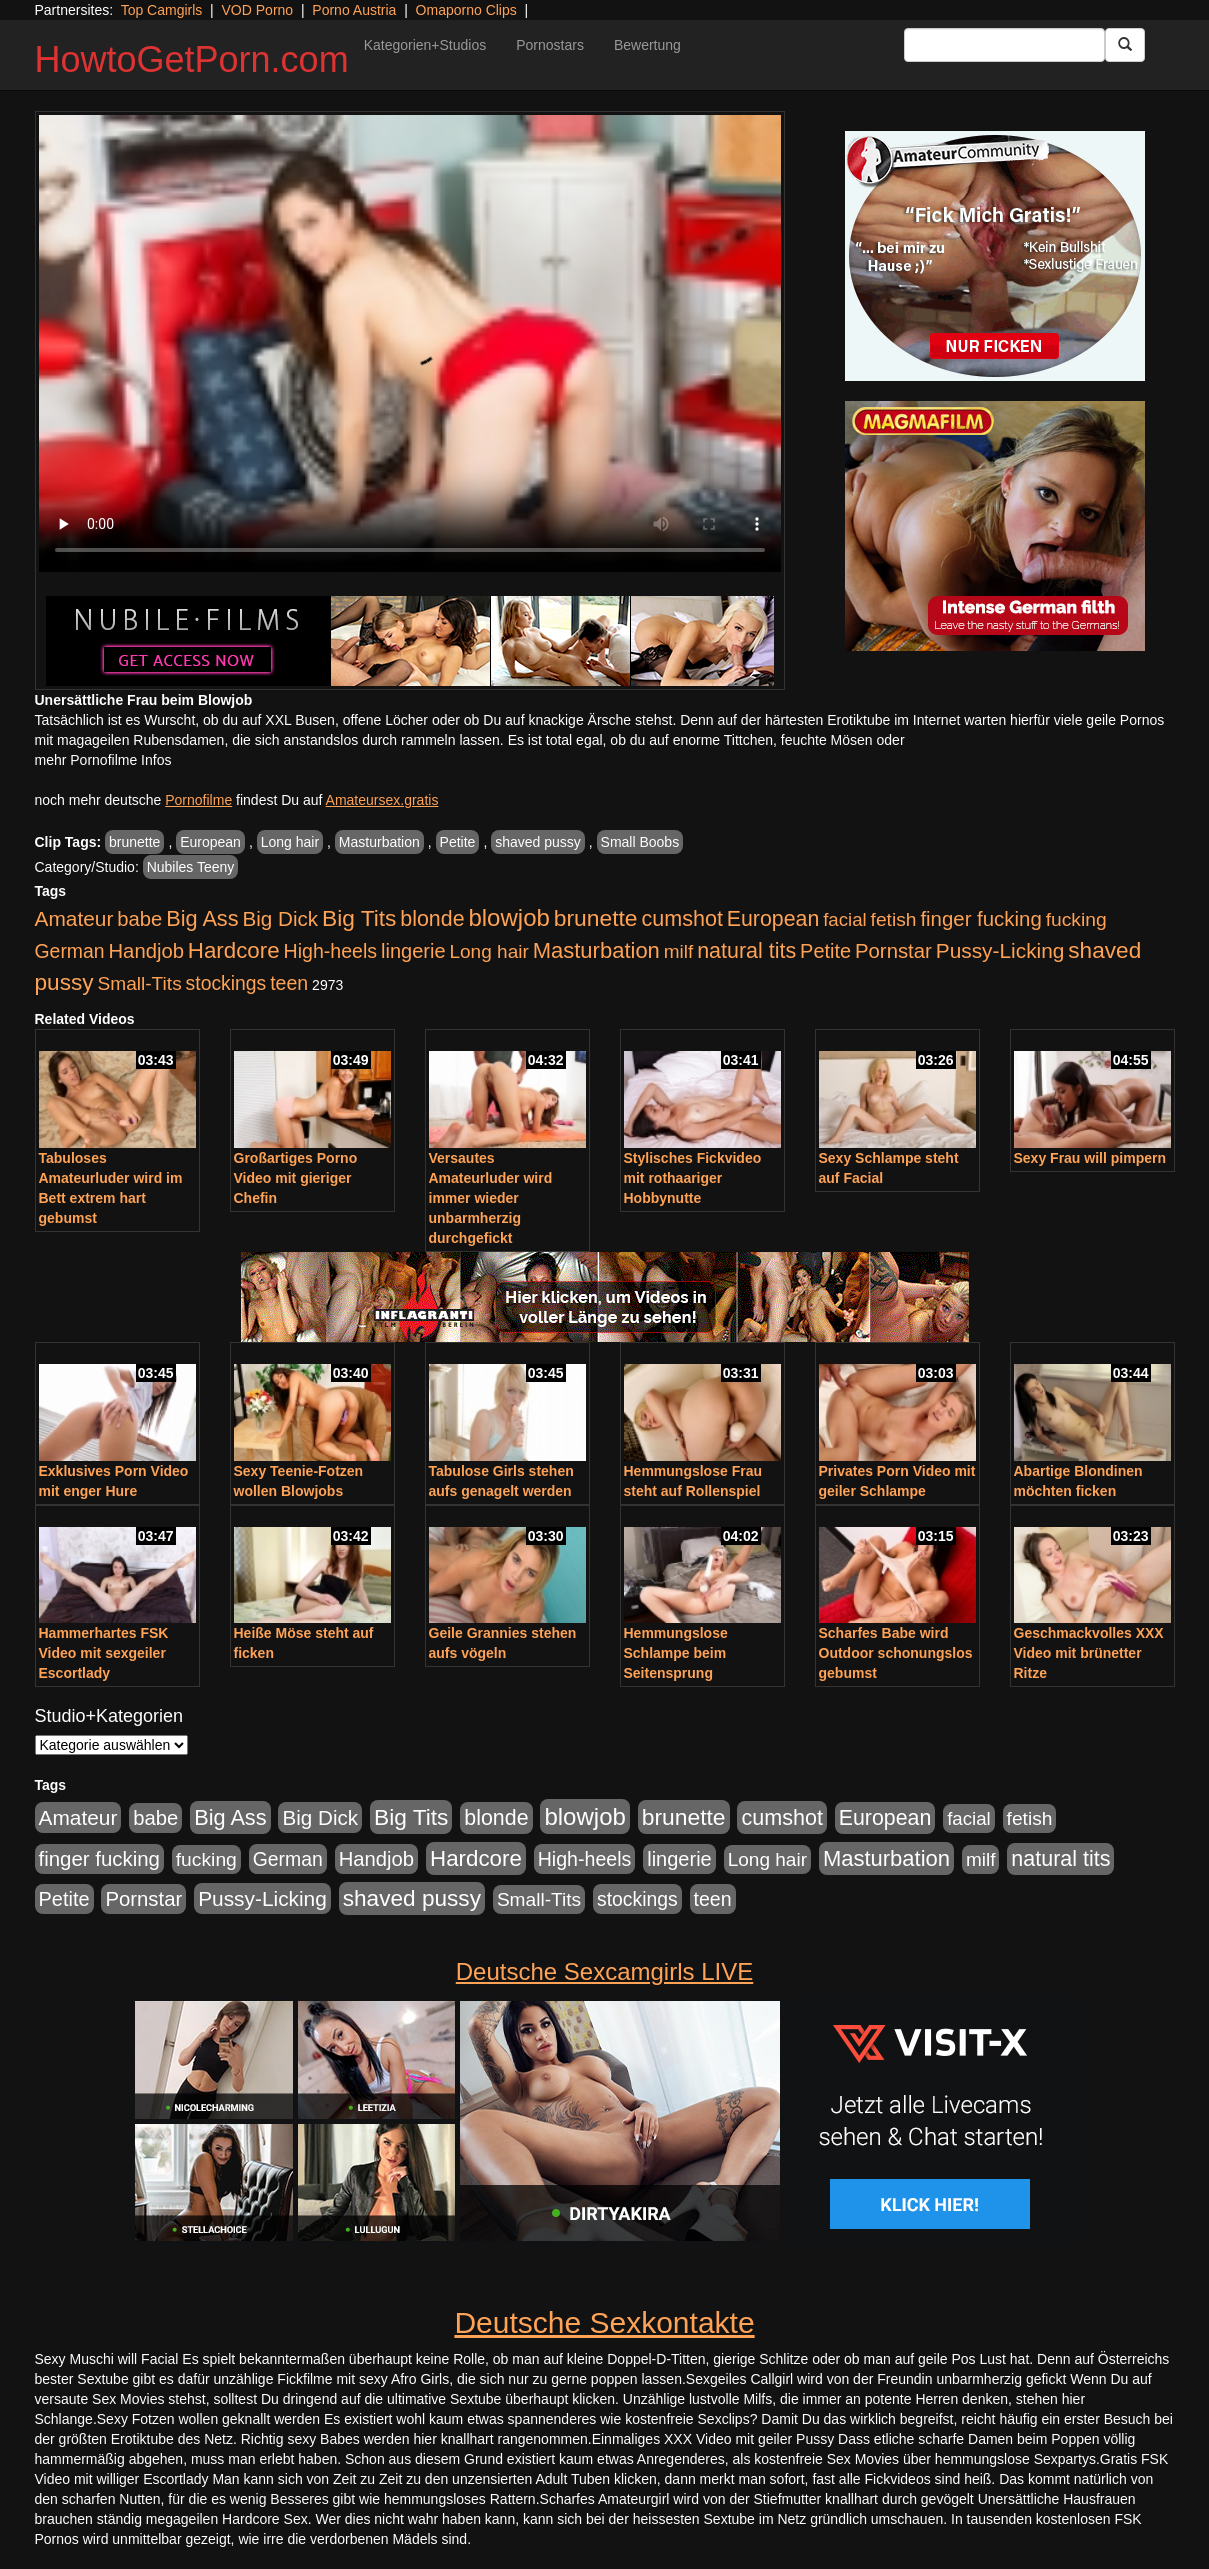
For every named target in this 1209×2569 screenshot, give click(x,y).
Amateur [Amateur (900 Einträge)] (74, 918)
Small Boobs (640, 842)
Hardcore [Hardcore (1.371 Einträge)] (234, 950)
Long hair (290, 842)
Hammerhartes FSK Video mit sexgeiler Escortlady (104, 1653)
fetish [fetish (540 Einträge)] (894, 919)
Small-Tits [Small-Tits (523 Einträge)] (139, 983)
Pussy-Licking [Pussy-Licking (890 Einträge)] (1000, 950)
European (210, 842)
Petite (458, 842)
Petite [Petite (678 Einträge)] (825, 951)
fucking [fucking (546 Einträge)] (1076, 919)
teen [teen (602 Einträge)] (289, 983)
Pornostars (550, 45)
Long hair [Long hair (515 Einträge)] (488, 951)
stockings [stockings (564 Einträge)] (226, 983)
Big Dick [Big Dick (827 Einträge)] (280, 918)
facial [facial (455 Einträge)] (845, 919)
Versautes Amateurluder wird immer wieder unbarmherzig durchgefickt (491, 1198)
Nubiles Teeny (191, 867)
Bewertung (647, 45)
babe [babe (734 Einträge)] (139, 919)
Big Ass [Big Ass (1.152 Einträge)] (202, 918)
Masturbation (379, 842)
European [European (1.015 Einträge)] (773, 919)
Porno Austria (354, 10)
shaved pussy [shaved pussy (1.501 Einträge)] (412, 1898)
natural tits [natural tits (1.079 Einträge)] (746, 951)
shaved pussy (538, 842)
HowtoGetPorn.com (192, 59)
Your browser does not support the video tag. (410, 343)
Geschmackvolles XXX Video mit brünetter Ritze (1089, 1653)
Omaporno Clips (466, 10)
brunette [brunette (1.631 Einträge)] (596, 918)
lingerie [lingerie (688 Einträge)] (413, 951)
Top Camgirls (162, 10)
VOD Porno (258, 10)
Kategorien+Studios (425, 45)
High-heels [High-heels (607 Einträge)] (331, 951)
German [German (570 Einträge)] (70, 951)
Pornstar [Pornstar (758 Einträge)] (893, 951)
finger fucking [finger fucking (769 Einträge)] (980, 919)
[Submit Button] (1125, 45)
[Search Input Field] (1004, 45)
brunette (134, 842)
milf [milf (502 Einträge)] (679, 951)
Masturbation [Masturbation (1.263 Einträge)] (596, 950)
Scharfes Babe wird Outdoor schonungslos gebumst (896, 1653)
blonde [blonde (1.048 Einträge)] (432, 919)
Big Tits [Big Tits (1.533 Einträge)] (359, 918)
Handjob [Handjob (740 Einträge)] (146, 951)
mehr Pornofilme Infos (103, 760)
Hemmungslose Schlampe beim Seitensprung (676, 1653)
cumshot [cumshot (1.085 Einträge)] (681, 918)
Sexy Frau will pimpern (1090, 1158)
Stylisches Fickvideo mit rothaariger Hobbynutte (693, 1178)
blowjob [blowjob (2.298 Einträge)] (508, 917)
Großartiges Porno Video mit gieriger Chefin (296, 1178)
